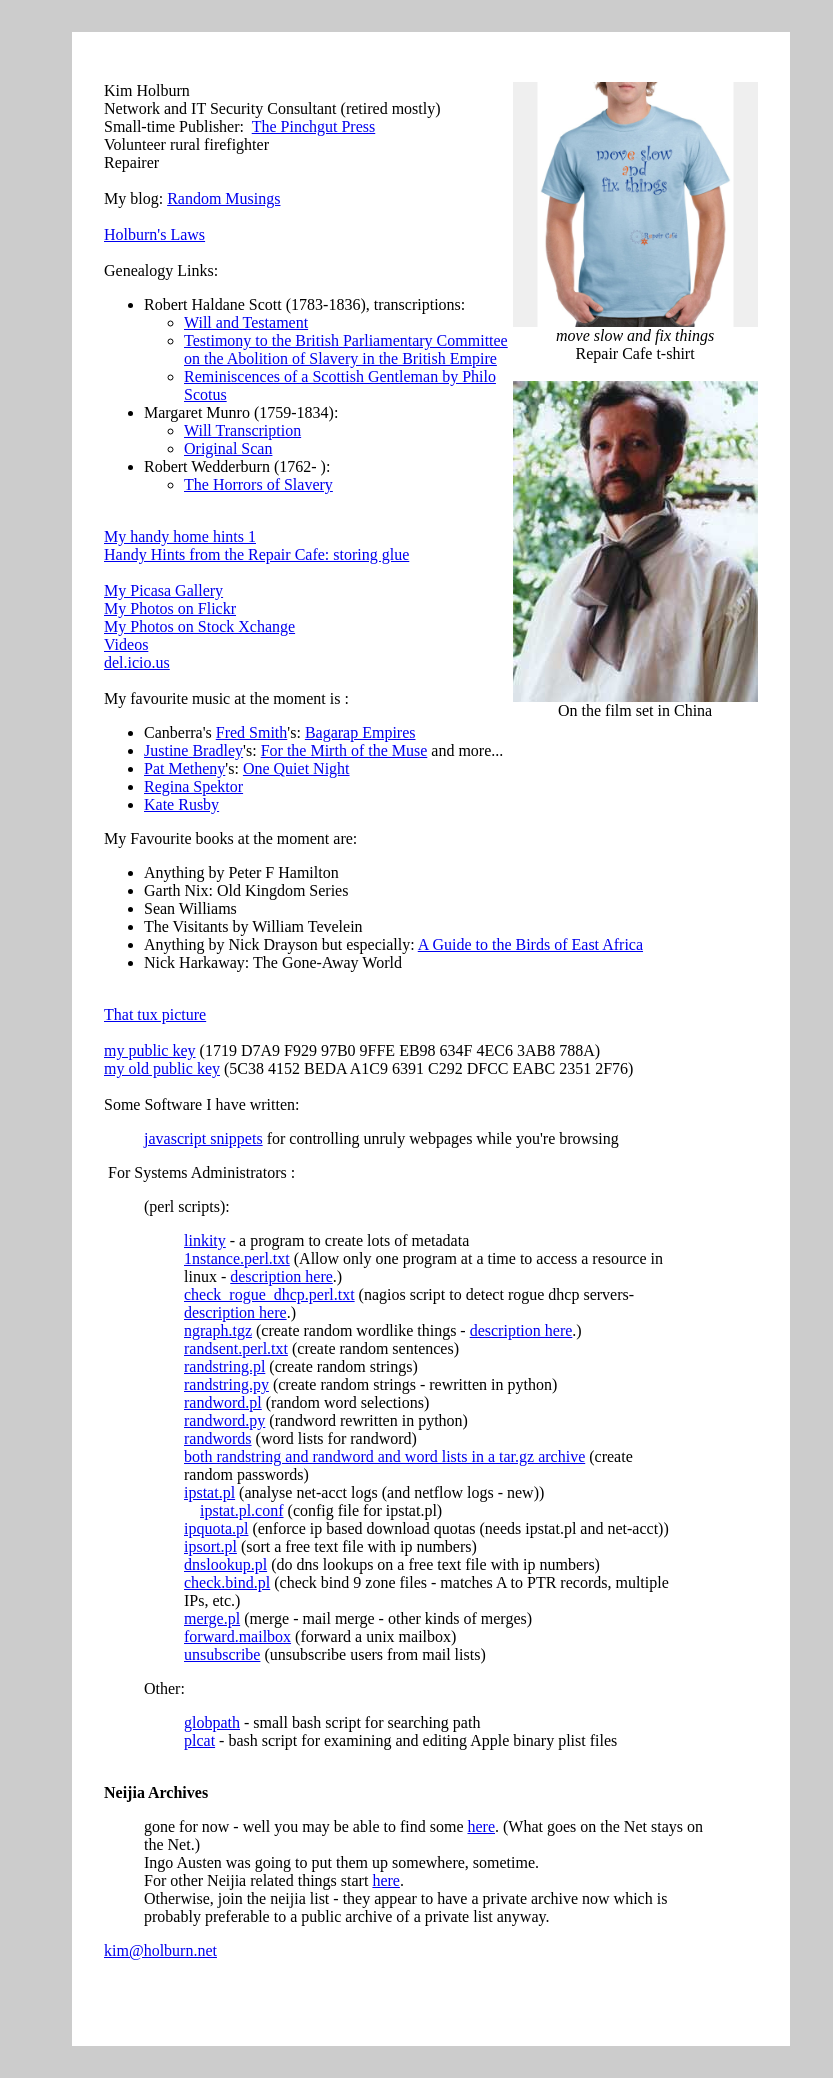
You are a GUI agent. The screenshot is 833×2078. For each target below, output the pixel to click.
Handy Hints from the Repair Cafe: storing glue (256, 554)
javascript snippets (203, 1138)
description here (281, 1276)
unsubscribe (222, 1654)
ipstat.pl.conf (242, 1510)
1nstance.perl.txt (237, 1258)
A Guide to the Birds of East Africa (530, 944)
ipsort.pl (210, 1546)
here (481, 1826)
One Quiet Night (296, 768)
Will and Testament (246, 322)
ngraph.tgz (218, 1330)
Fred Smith (252, 732)
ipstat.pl (209, 1492)
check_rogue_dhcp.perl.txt (269, 1294)
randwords (218, 1438)
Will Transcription (242, 430)
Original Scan (228, 448)
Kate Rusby (181, 804)
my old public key (162, 1068)
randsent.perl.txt (236, 1348)
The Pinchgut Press (314, 126)
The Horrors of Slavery (258, 484)
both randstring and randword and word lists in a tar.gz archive (384, 1456)
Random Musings (223, 198)
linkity (205, 1240)
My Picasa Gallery (163, 590)
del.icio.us (137, 662)
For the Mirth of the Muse (344, 750)
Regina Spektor (193, 786)
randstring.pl (224, 1366)
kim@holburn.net (160, 1950)
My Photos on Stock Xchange (199, 626)
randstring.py (226, 1384)
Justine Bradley (193, 750)
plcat (199, 1740)
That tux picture (155, 1014)
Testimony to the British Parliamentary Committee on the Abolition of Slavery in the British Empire (346, 349)
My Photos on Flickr (170, 608)
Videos (126, 644)
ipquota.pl (216, 1528)
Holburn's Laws (154, 234)
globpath (212, 1722)
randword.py (224, 1420)
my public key (150, 1050)
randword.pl (223, 1402)
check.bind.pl (227, 1582)
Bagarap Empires (360, 732)
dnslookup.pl (225, 1564)
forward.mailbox (237, 1636)
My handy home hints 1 (180, 536)
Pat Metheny (184, 768)
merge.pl (212, 1618)
